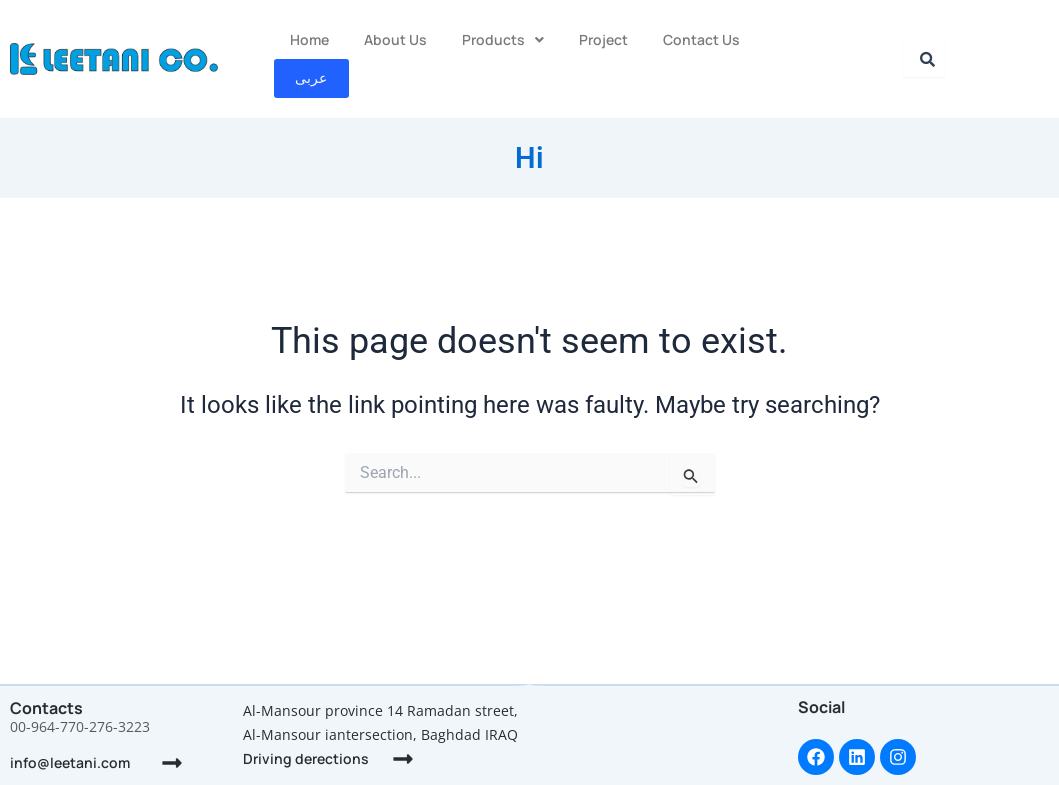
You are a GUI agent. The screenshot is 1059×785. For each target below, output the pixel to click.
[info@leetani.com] (172, 763)
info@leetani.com (70, 762)
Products (503, 38)
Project (603, 38)
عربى (795, 39)
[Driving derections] (403, 759)
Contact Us (701, 38)
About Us (395, 38)
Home (309, 38)
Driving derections (306, 758)
